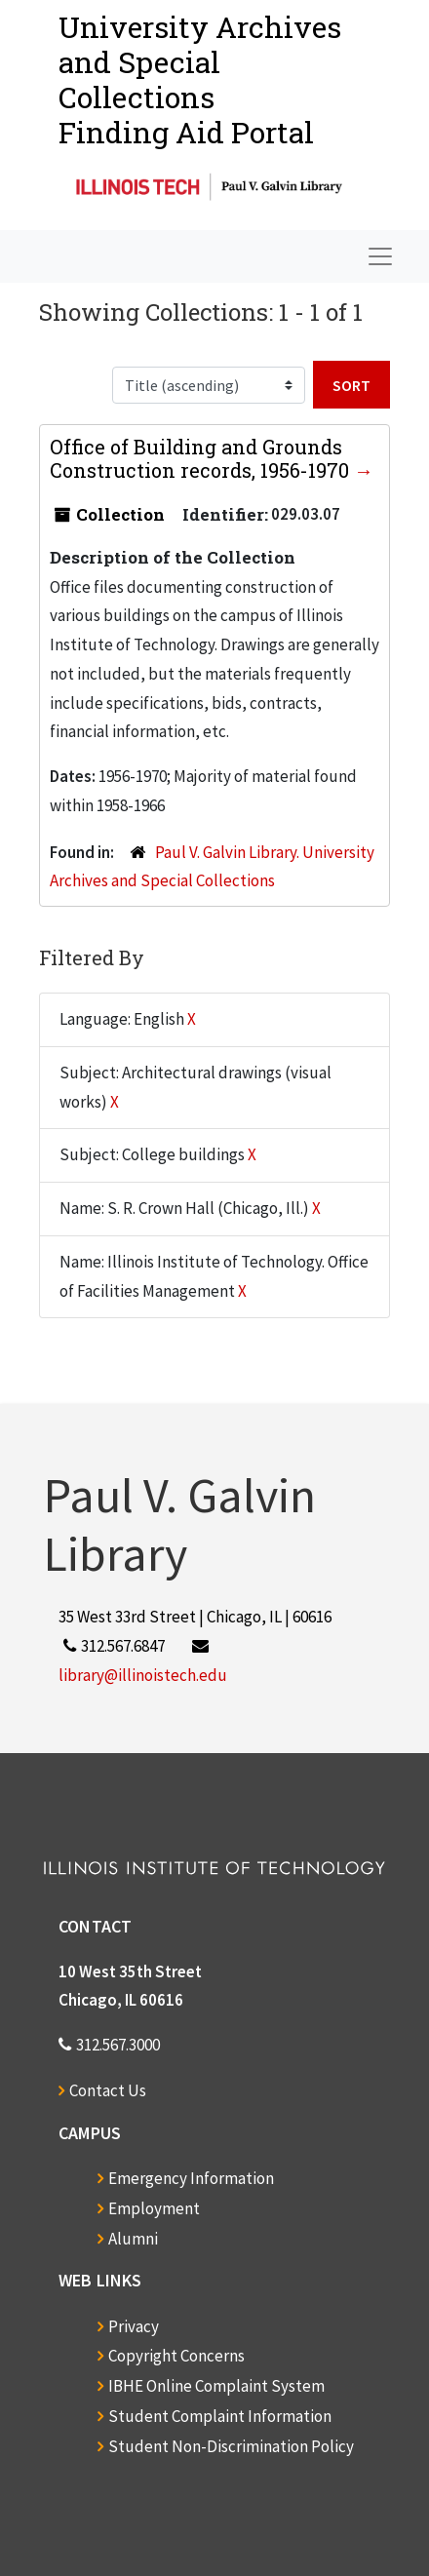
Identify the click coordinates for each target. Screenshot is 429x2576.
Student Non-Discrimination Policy (231, 2446)
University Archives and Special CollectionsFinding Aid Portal (199, 79)
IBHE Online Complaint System (216, 2386)
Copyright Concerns (176, 2355)
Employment (154, 2208)
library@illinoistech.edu (142, 1675)
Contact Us (107, 2090)
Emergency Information (191, 2178)
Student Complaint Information (220, 2416)
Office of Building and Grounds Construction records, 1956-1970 (202, 458)
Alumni (133, 2238)
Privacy (133, 2326)
